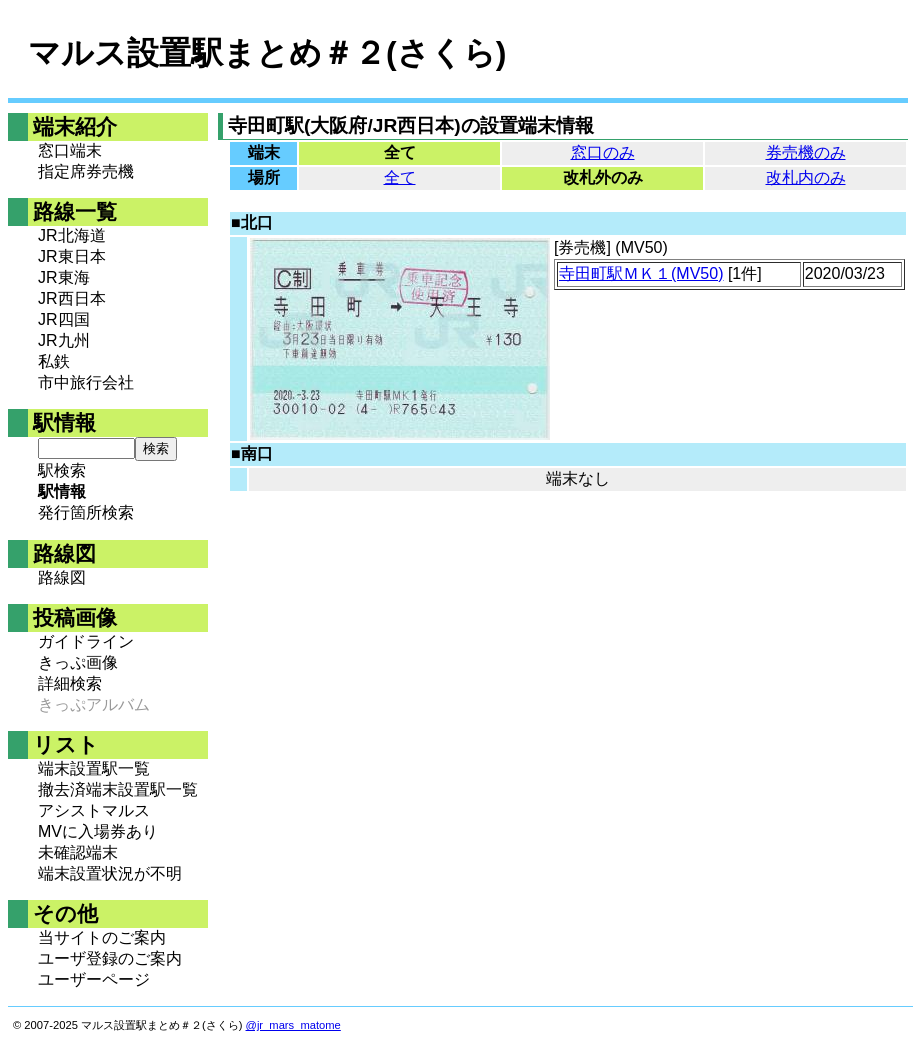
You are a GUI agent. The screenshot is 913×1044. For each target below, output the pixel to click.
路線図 (62, 577)
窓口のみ (603, 152)
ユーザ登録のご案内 (110, 958)
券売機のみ (806, 152)
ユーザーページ (94, 979)
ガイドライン (86, 641)
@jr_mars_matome (293, 1025)
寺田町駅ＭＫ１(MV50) (641, 273)
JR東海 (64, 277)
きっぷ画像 (78, 662)
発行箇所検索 (86, 512)
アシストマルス (94, 810)
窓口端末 (70, 150)
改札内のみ (806, 177)
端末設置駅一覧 (94, 768)
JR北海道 (72, 235)
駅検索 (62, 470)
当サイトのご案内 (102, 937)
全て (400, 177)
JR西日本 (72, 298)
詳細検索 (70, 683)
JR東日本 (72, 256)
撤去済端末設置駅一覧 (118, 789)
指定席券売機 (86, 171)
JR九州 (64, 340)
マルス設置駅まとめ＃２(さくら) (267, 53)
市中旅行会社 (86, 382)
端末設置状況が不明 (110, 873)
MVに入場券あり (98, 831)
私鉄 (54, 361)
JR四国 (64, 319)
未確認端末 (78, 852)
